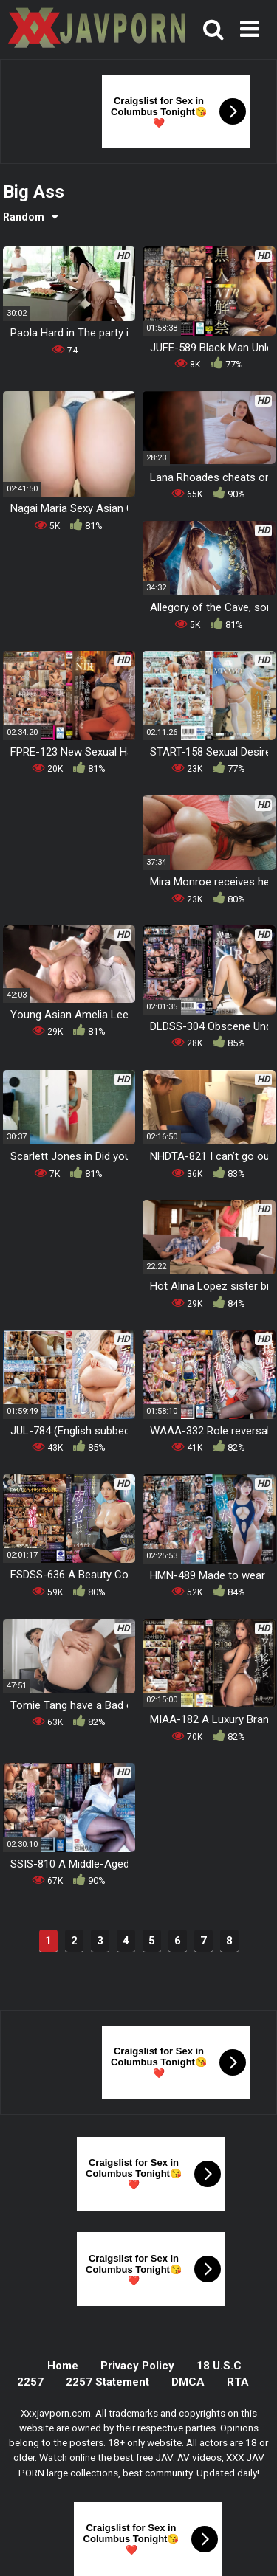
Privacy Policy (137, 2365)
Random (23, 217)
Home (62, 2365)
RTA (238, 2382)
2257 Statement (107, 2382)
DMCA (188, 2382)
